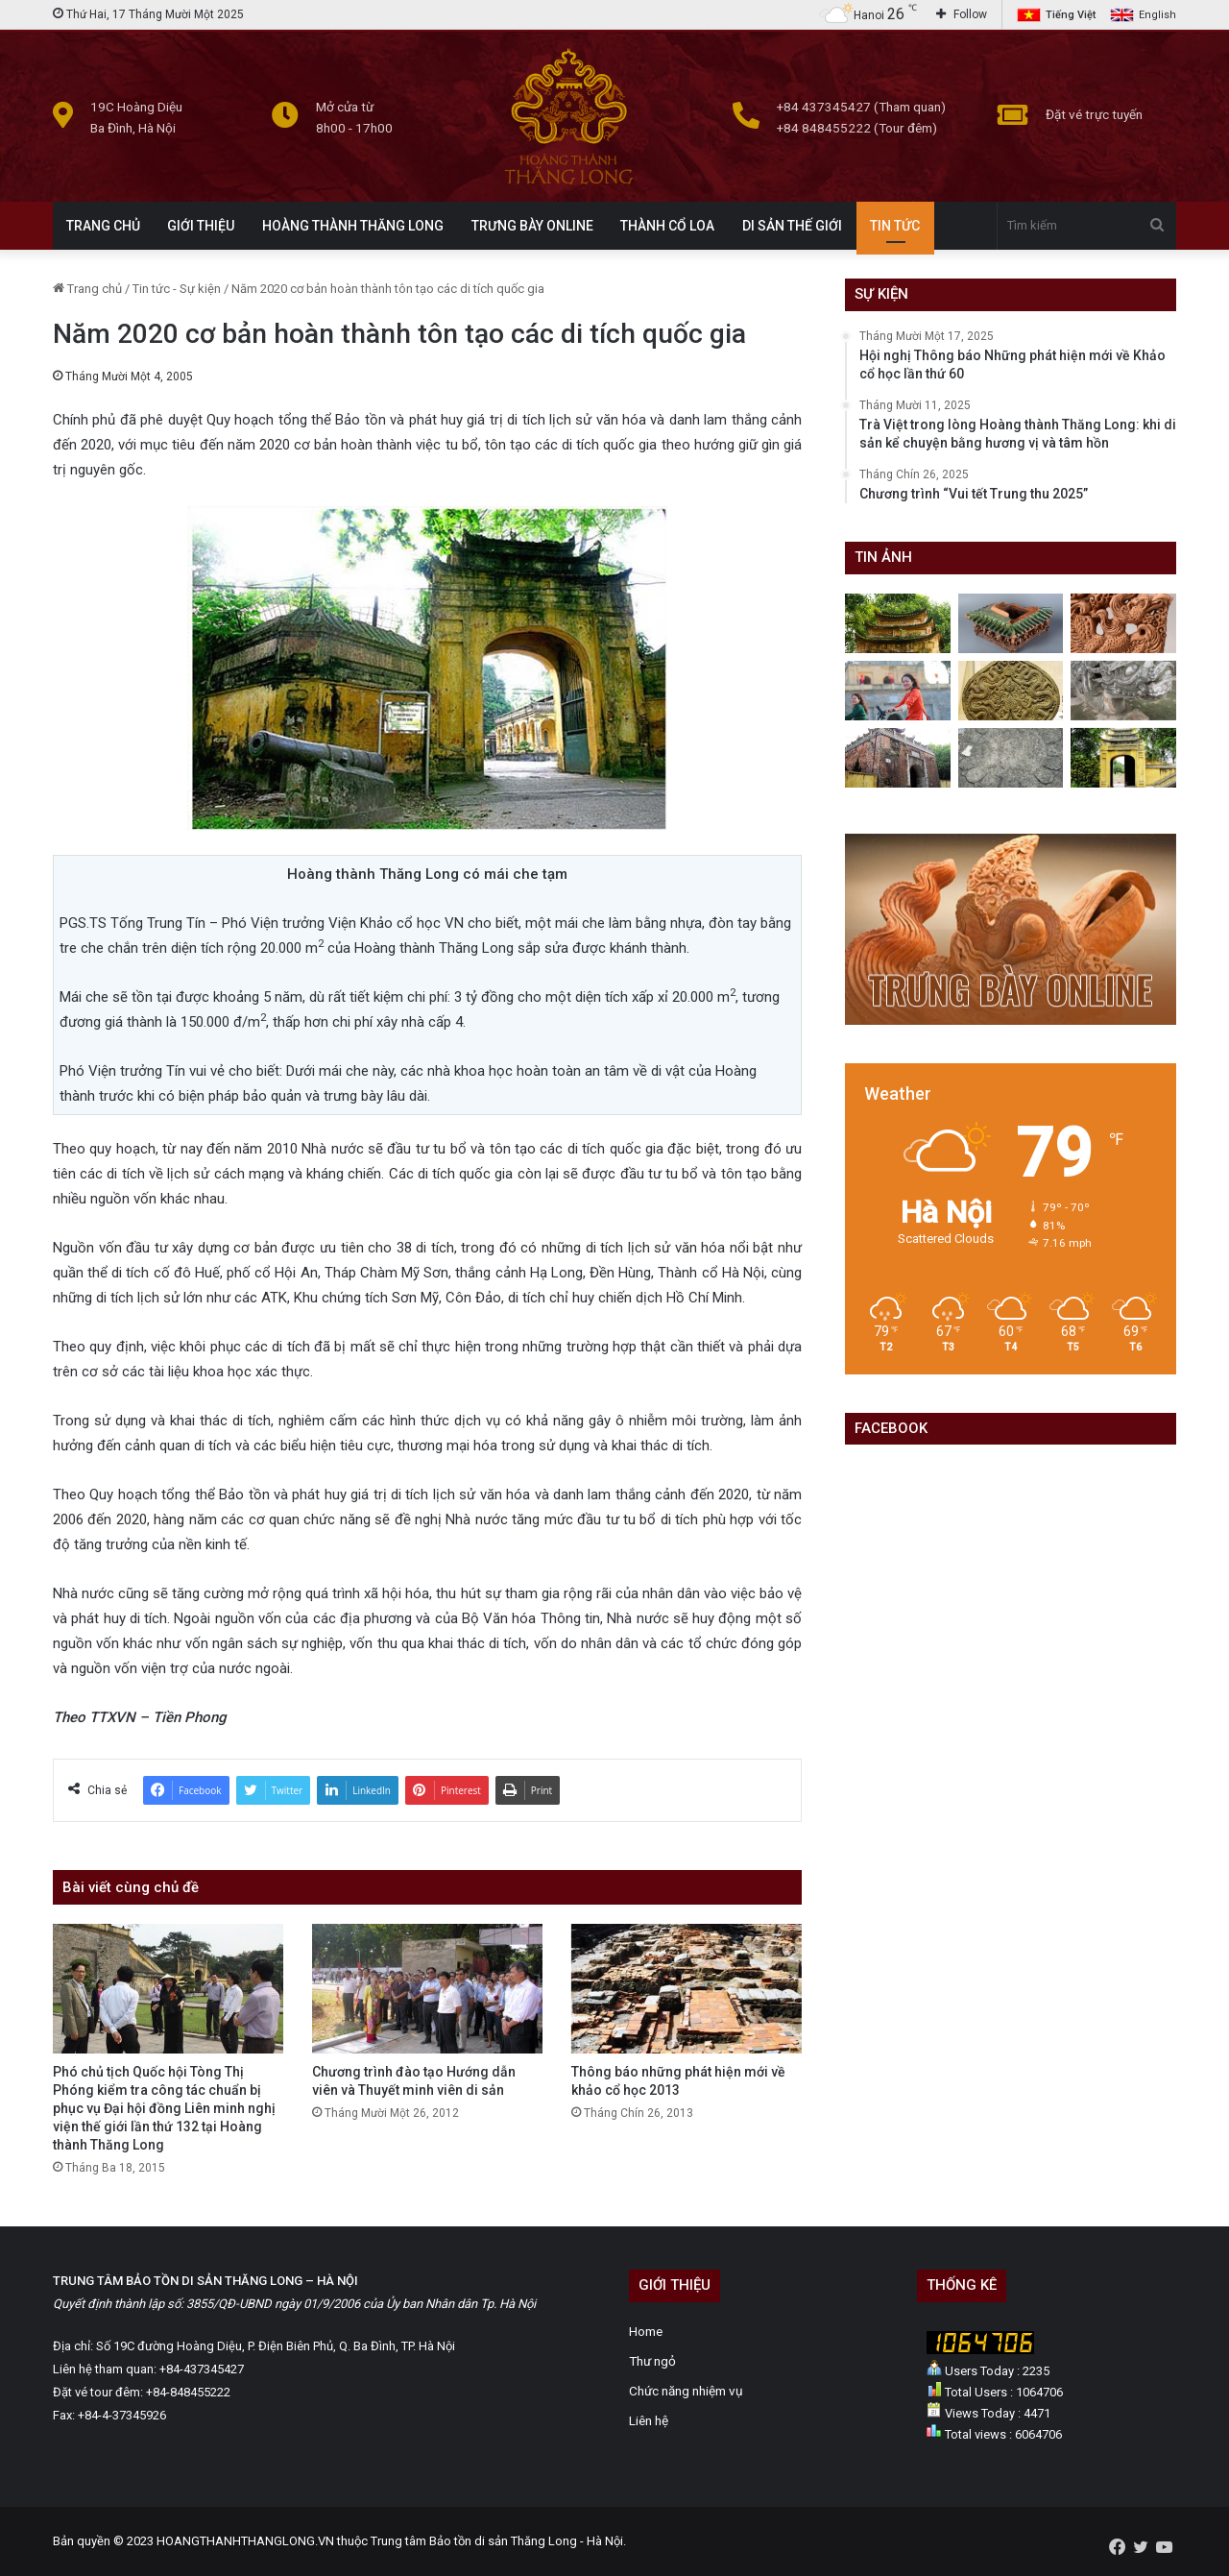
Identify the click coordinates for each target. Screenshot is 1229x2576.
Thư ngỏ (652, 2361)
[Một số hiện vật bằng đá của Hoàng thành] (1011, 758)
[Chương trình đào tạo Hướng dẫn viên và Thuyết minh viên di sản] (427, 1989)
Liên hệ (648, 2420)
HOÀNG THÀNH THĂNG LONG (353, 225)
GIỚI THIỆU (200, 225)
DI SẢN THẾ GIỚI (792, 225)
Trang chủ (87, 288)
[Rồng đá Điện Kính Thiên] (1123, 690)
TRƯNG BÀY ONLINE (532, 225)
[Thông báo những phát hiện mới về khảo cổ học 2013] (686, 1989)
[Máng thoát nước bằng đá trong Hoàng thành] (898, 758)
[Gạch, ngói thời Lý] (1011, 690)
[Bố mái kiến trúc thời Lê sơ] (1011, 623)
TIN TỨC (895, 225)
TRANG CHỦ (103, 225)
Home (646, 2331)
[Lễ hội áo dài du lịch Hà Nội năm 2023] (898, 690)
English (1157, 15)
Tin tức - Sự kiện (177, 288)
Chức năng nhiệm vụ (686, 2390)
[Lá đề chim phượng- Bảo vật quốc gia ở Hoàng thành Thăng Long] (1123, 623)
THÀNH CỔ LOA (667, 225)
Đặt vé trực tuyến (1094, 114)
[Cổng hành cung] (1123, 758)
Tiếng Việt (1071, 15)
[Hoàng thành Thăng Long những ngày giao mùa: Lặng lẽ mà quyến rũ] (898, 623)
